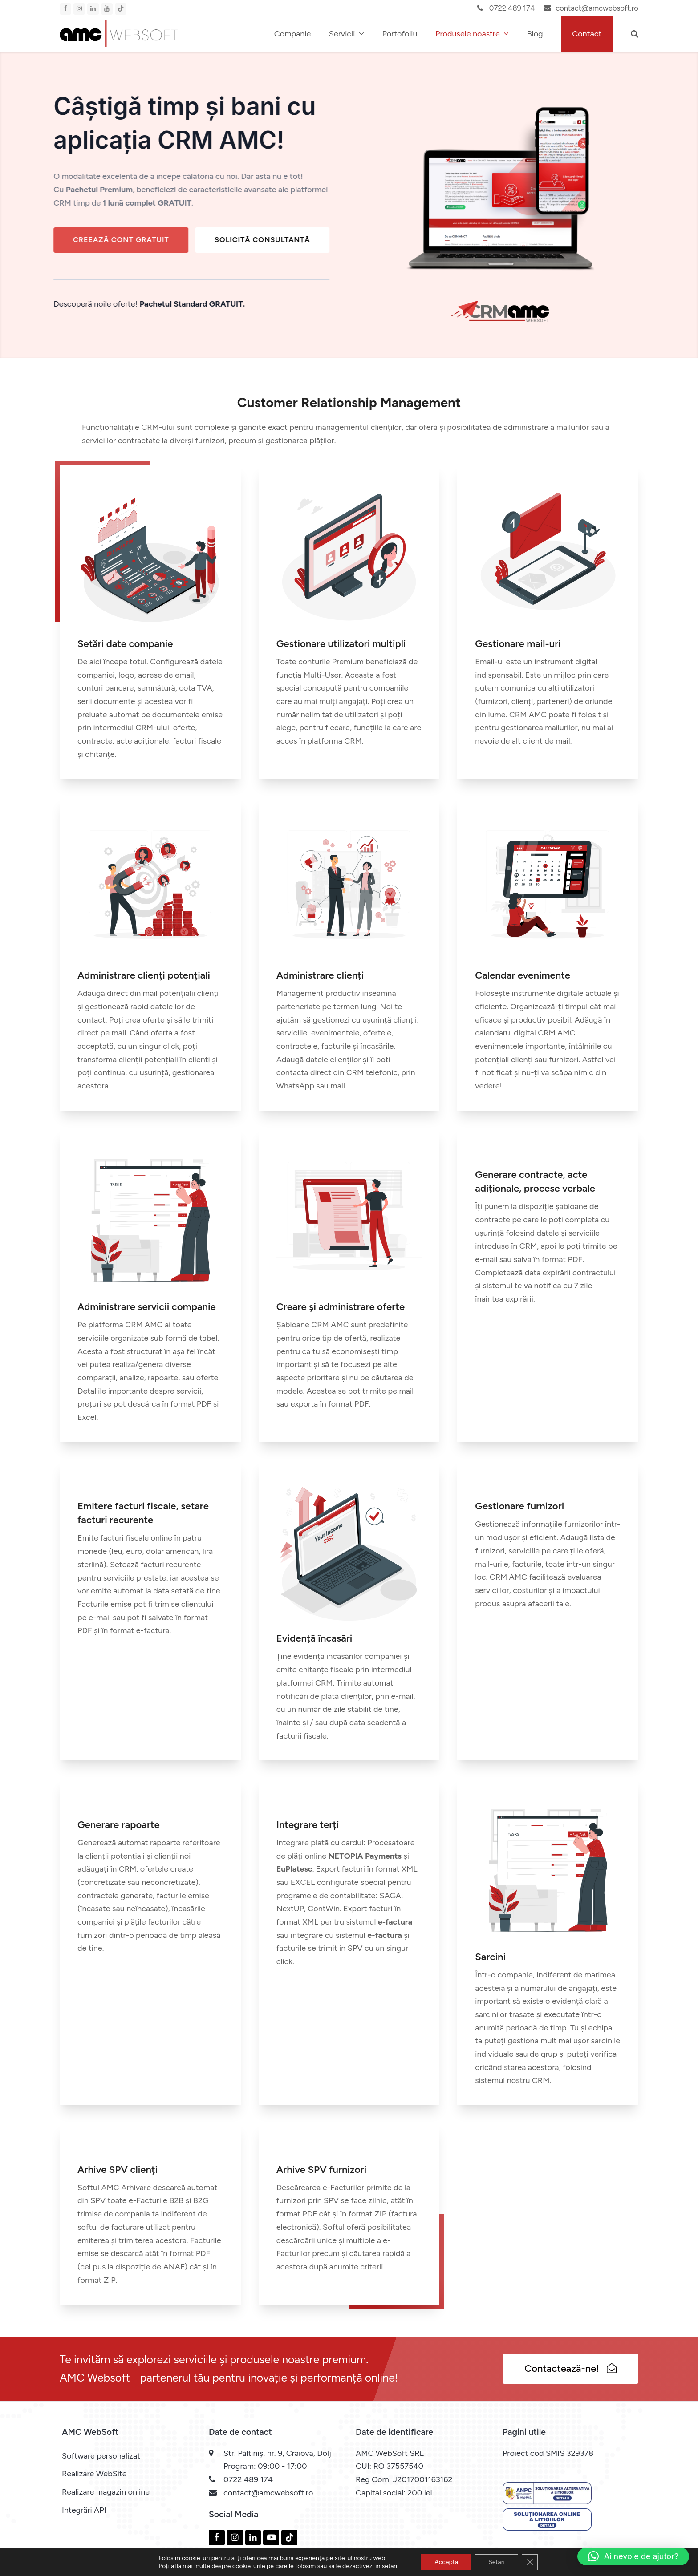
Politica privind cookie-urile (494, 2567)
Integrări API (84, 2510)
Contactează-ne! (570, 2368)
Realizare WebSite (94, 2474)
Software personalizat (101, 2456)
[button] (634, 34)
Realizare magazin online (106, 2492)
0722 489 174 (511, 8)
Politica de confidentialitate (593, 2567)
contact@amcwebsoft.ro (597, 8)
